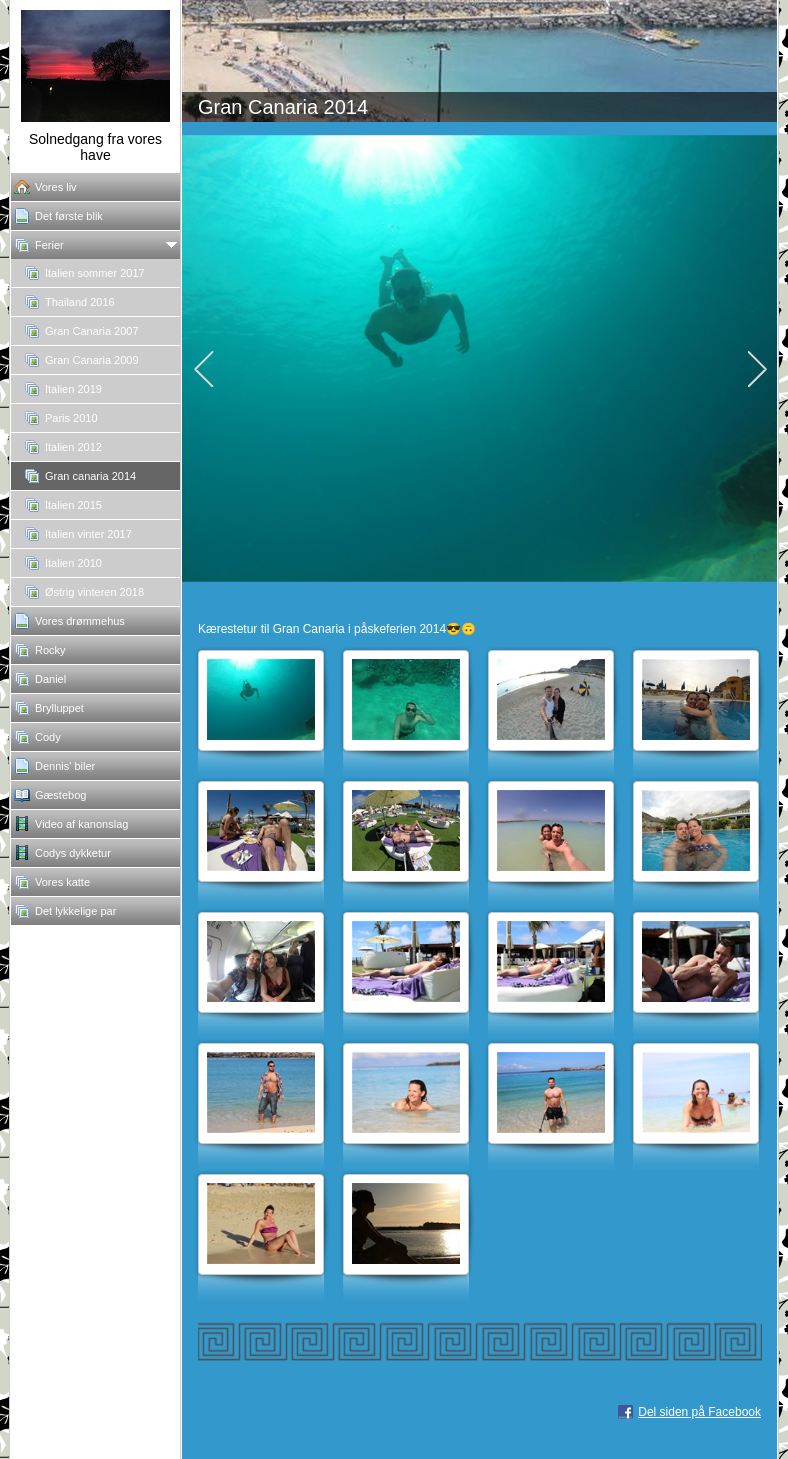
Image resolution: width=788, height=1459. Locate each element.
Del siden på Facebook (699, 1412)
